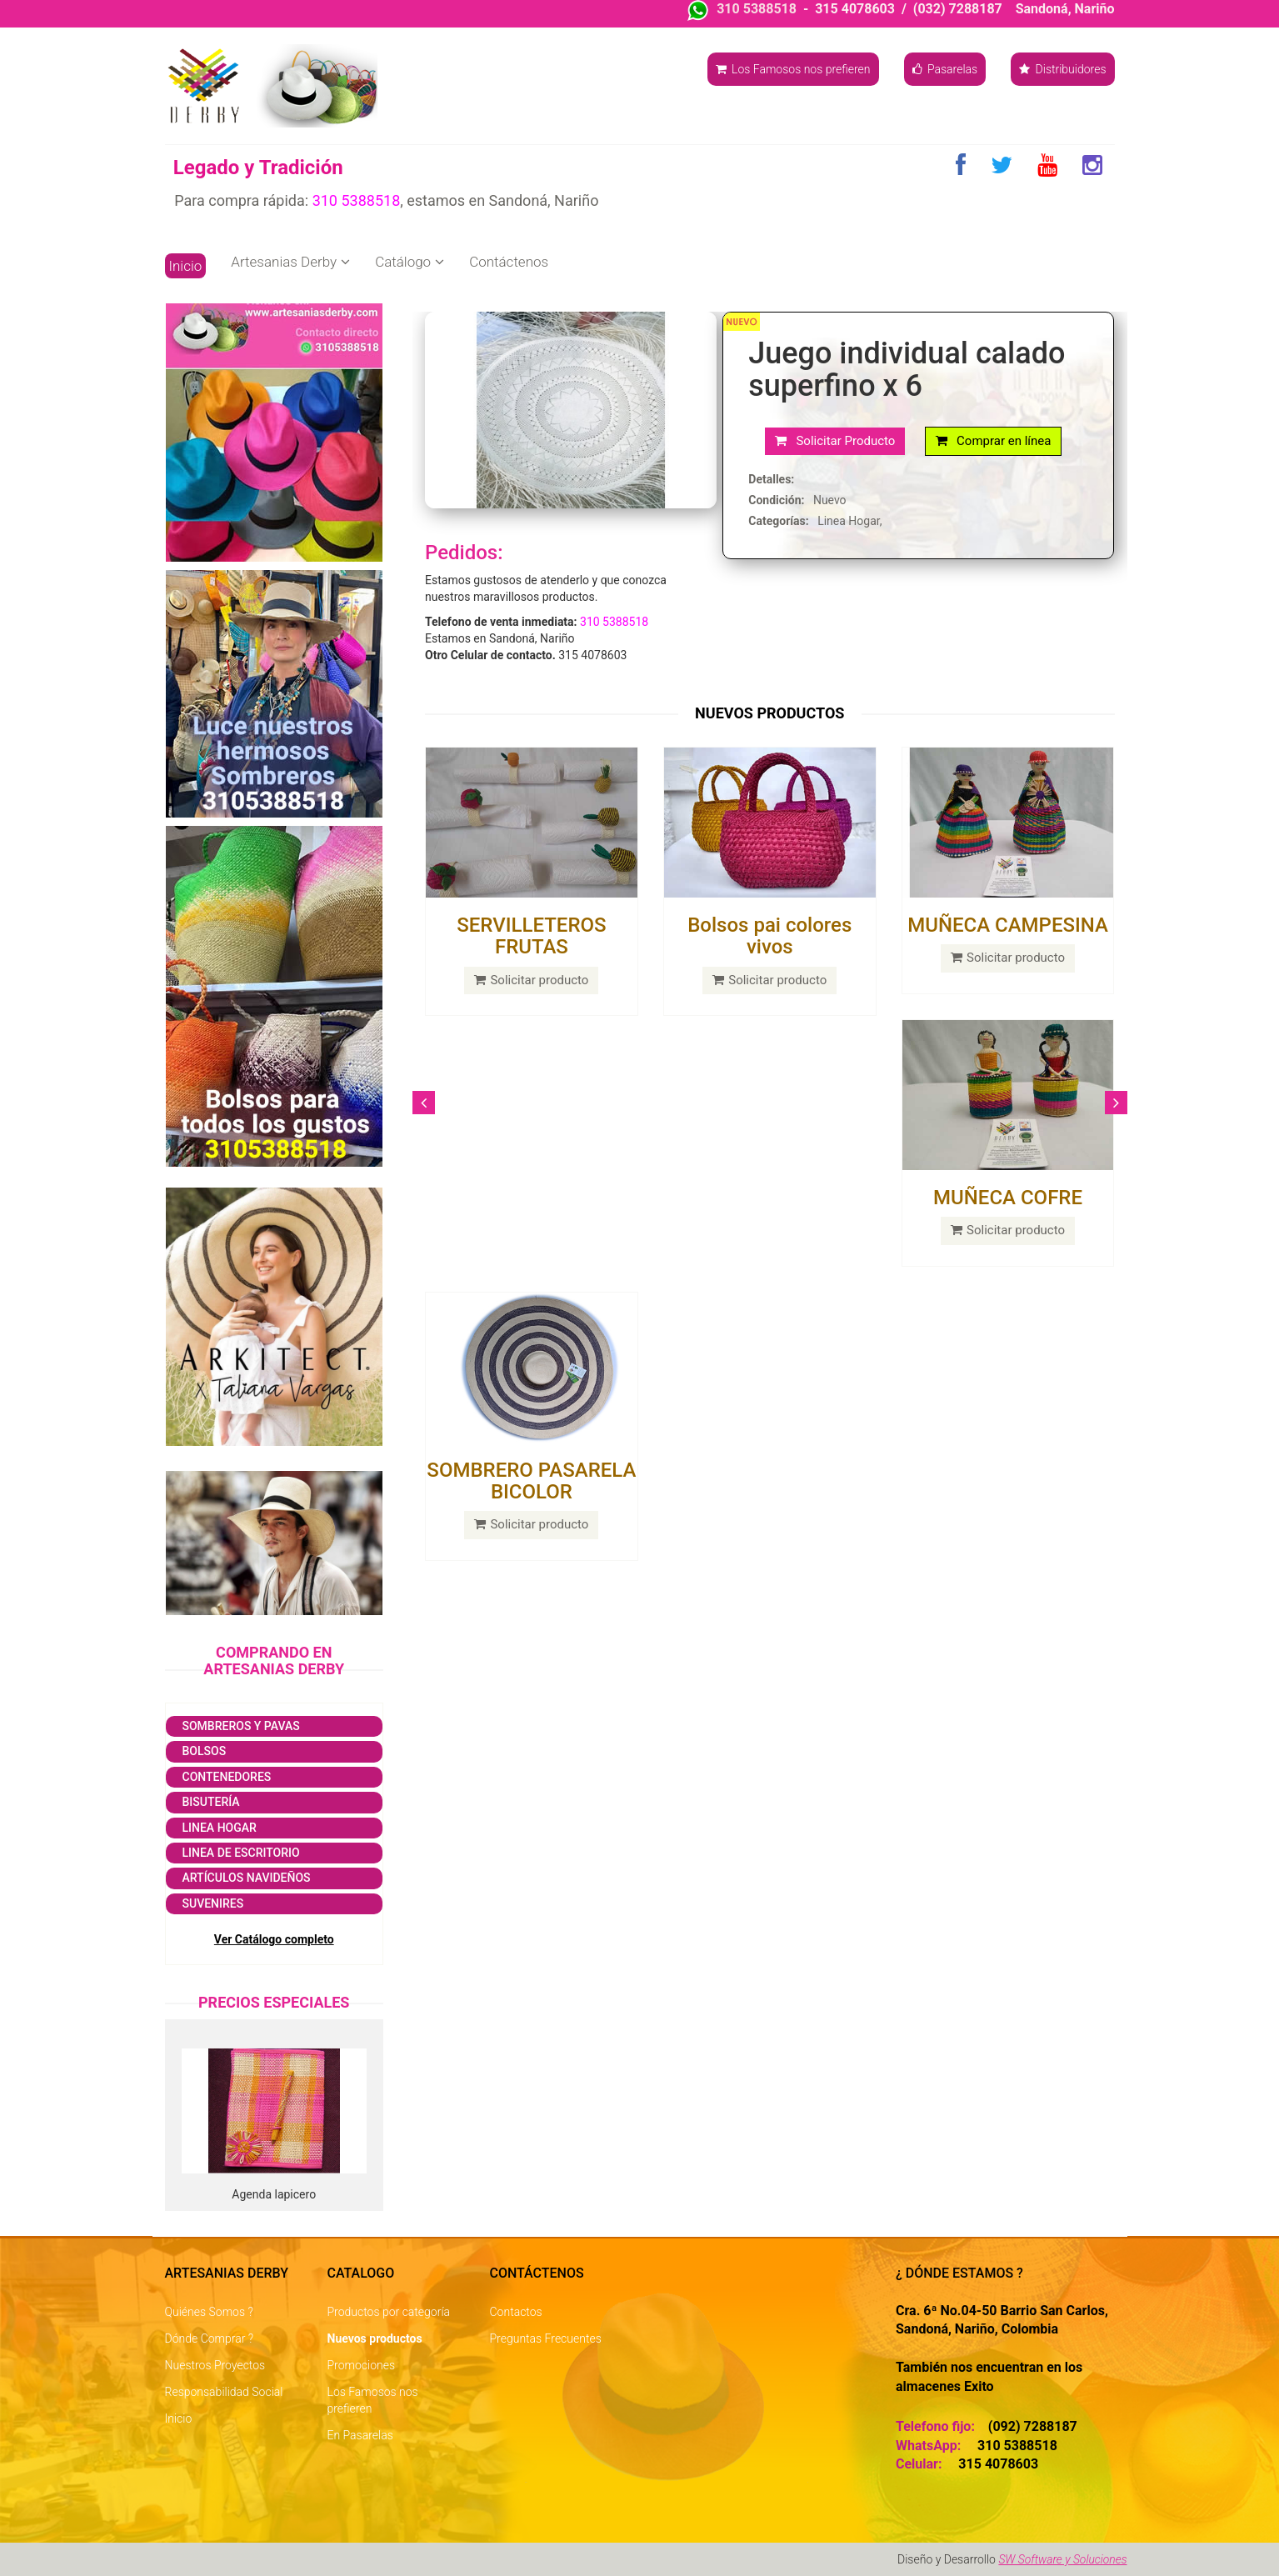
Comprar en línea (994, 440)
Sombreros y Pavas (241, 1726)
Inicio (185, 266)
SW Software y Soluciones (1062, 2559)
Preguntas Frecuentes (546, 2338)
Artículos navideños (246, 1877)
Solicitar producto (531, 980)
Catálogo (409, 261)
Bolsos (204, 1751)
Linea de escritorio (241, 1852)
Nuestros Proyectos (215, 2365)
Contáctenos (508, 261)
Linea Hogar (219, 1827)
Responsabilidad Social (224, 2391)
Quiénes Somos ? (209, 2311)
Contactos (516, 2311)
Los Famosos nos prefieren (793, 69)
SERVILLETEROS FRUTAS (531, 935)
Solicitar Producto (835, 440)
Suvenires (213, 1903)
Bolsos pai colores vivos (769, 935)
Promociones (361, 2365)
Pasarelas (945, 69)
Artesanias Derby (290, 261)
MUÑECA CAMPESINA (1007, 925)
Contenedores (227, 1776)
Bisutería (211, 1801)
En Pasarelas (360, 2435)
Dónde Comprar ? (209, 2338)
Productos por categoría (389, 2311)
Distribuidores (1062, 69)
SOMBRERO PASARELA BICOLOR (531, 1480)
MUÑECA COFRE (1007, 1197)
